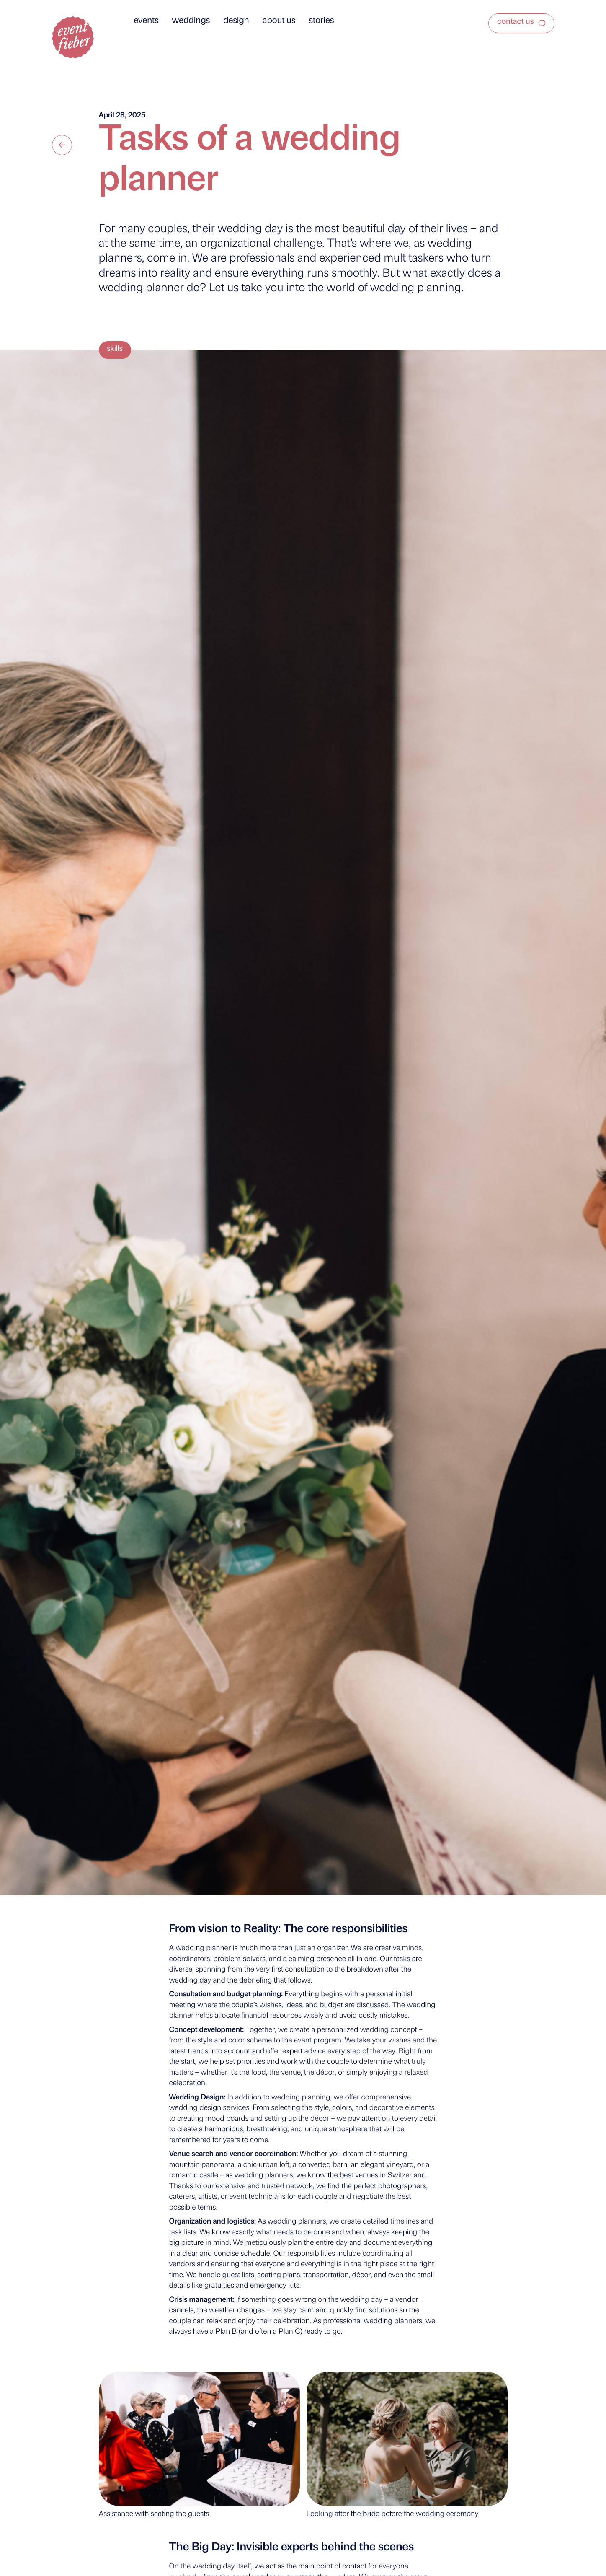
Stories (321, 21)
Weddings (191, 21)
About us (279, 21)
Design (236, 21)
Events (146, 21)
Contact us (515, 22)
